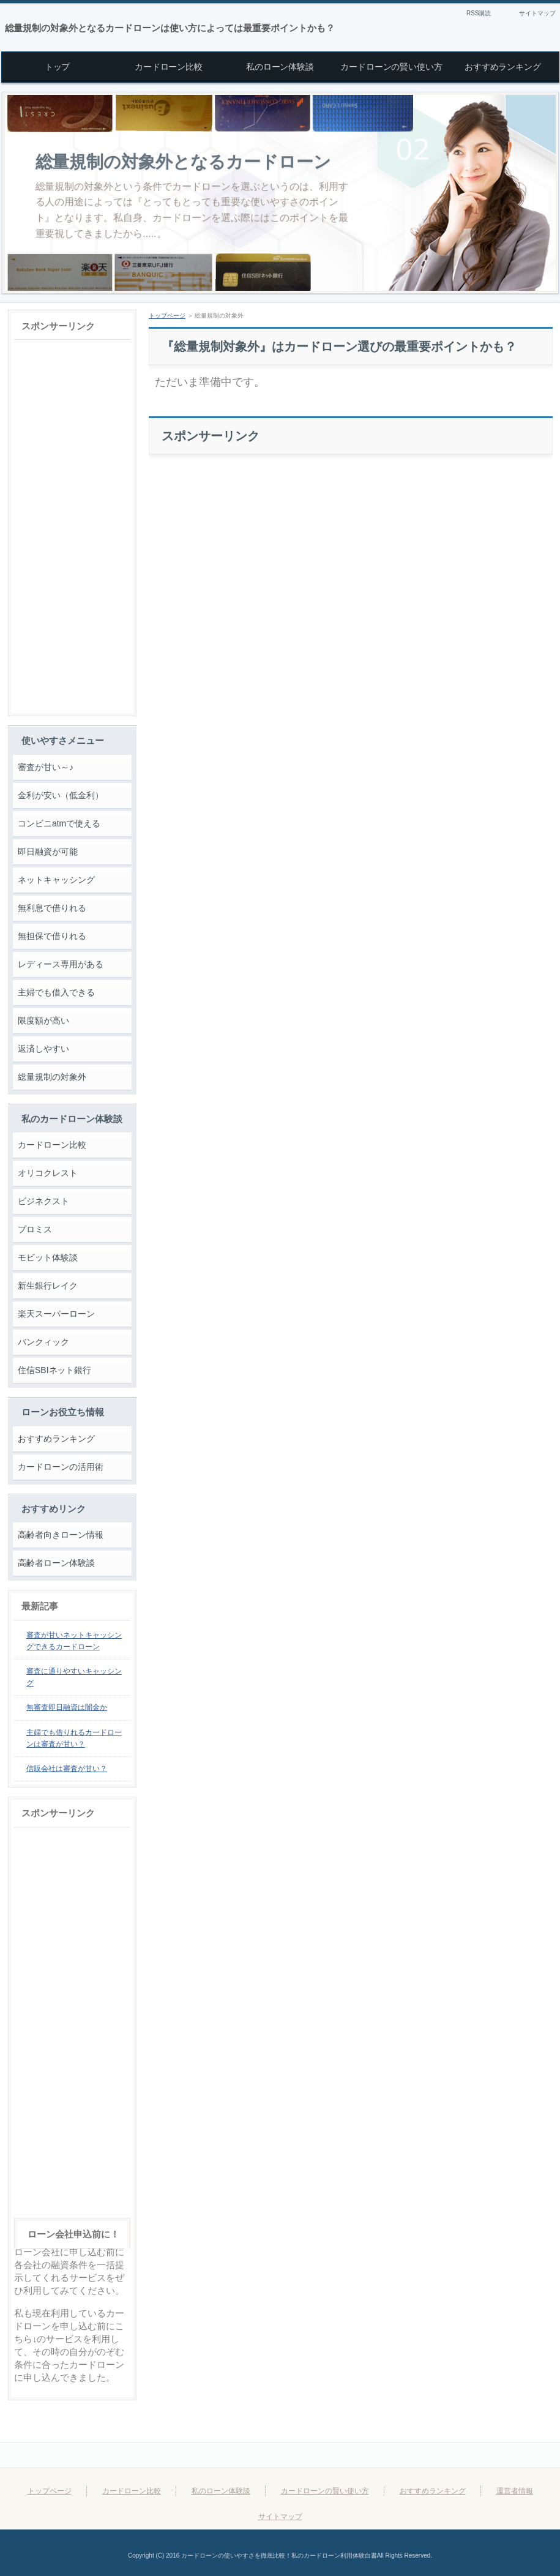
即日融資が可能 (48, 851)
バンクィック (43, 1342)
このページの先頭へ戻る (504, 2455)
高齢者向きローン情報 (60, 1535)
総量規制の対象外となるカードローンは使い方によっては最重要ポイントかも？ (170, 28)
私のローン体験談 (221, 2491)
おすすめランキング (56, 1438)
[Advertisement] (351, 547)
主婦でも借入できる (56, 992)
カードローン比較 (52, 1145)
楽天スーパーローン (56, 1314)
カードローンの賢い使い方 (325, 2491)
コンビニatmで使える (59, 823)
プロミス (35, 1229)
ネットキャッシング (56, 880)
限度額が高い (43, 1020)
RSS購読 (478, 13)
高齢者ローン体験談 (56, 1563)
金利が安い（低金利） (60, 795)
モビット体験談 (48, 1257)
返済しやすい (43, 1049)
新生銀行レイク (48, 1285)
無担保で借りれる (52, 936)
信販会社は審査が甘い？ (66, 1768)
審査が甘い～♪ (45, 767)
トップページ (167, 315)
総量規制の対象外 (52, 1077)
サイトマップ (537, 13)
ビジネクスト (43, 1201)
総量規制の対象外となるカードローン (183, 161)
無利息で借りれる (52, 908)
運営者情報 (514, 2491)
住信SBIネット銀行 (54, 1370)
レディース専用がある (60, 964)
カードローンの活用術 (60, 1467)
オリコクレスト (48, 1173)
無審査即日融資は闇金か (66, 1707)
